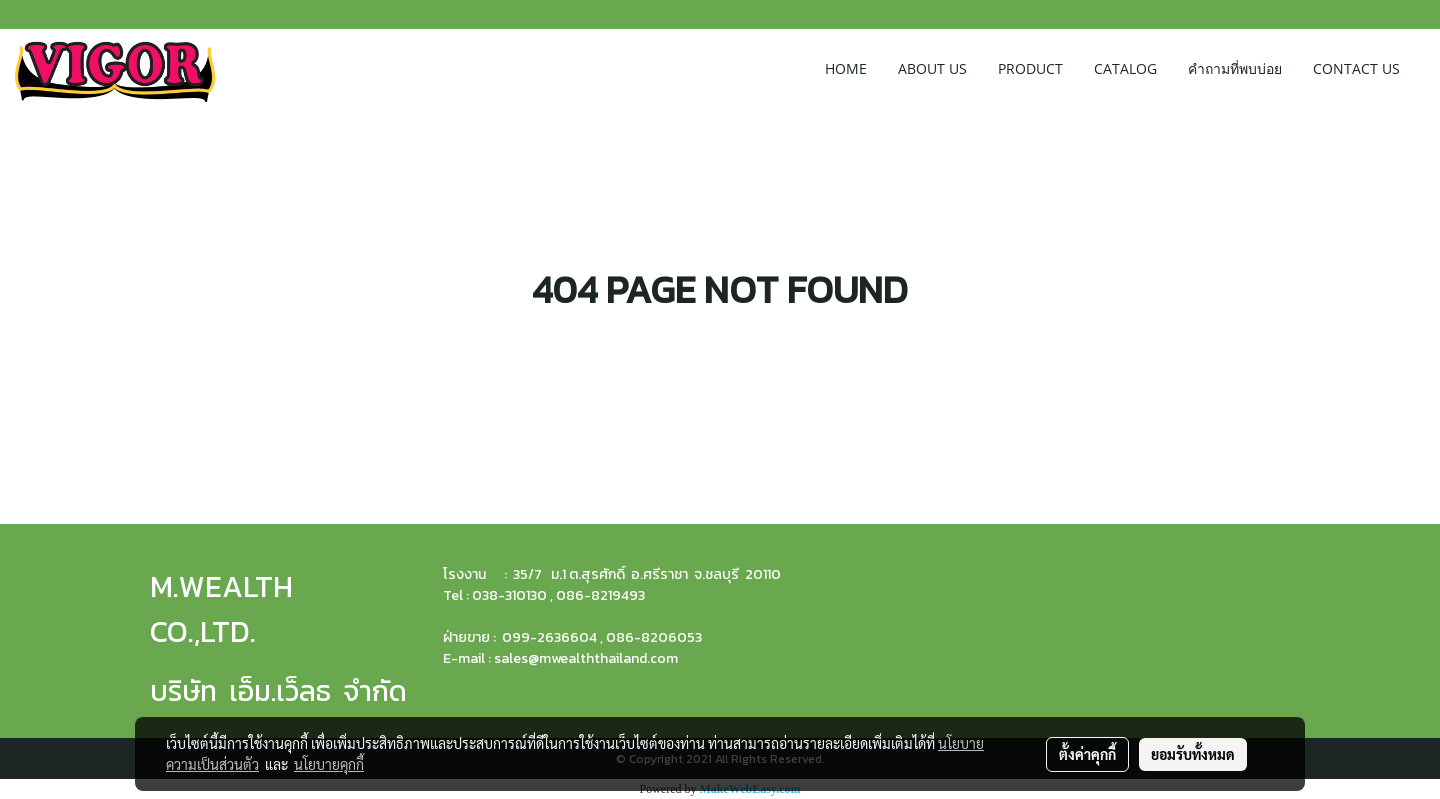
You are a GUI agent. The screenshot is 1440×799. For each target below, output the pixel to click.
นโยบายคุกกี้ (329, 764)
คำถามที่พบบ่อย (1235, 68)
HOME (846, 68)
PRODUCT (1030, 68)
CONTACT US (1356, 68)
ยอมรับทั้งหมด (1193, 754)
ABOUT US (932, 68)
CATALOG (1125, 68)
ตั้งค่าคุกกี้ (1087, 754)
